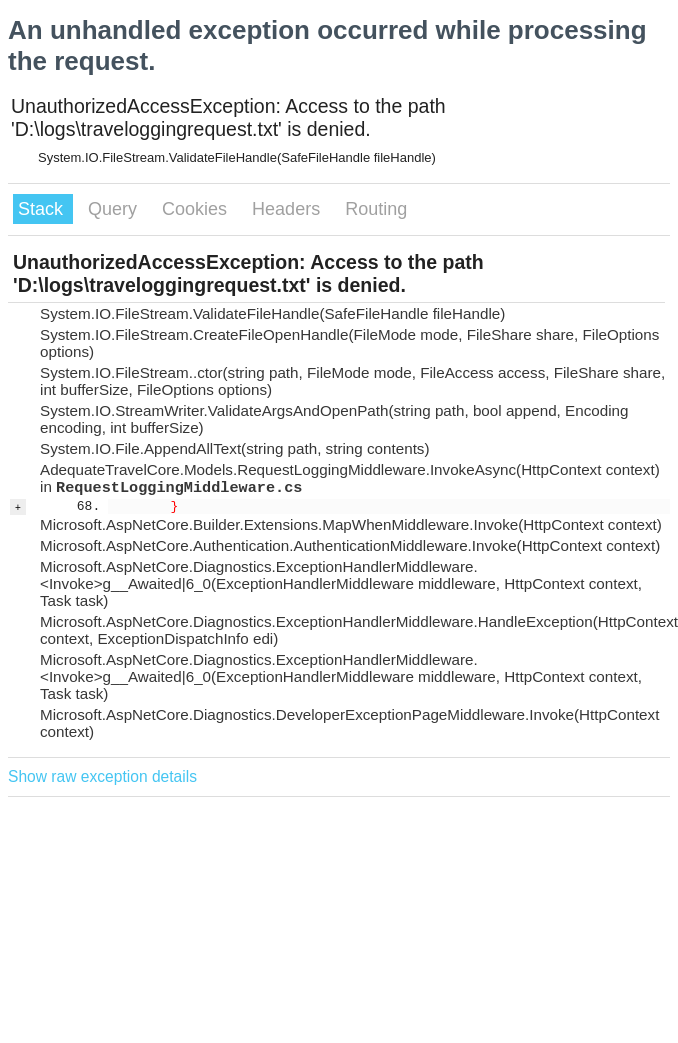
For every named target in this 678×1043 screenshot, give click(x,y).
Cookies (197, 209)
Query (115, 209)
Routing (376, 209)
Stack (43, 209)
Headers (288, 209)
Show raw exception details (102, 776)
